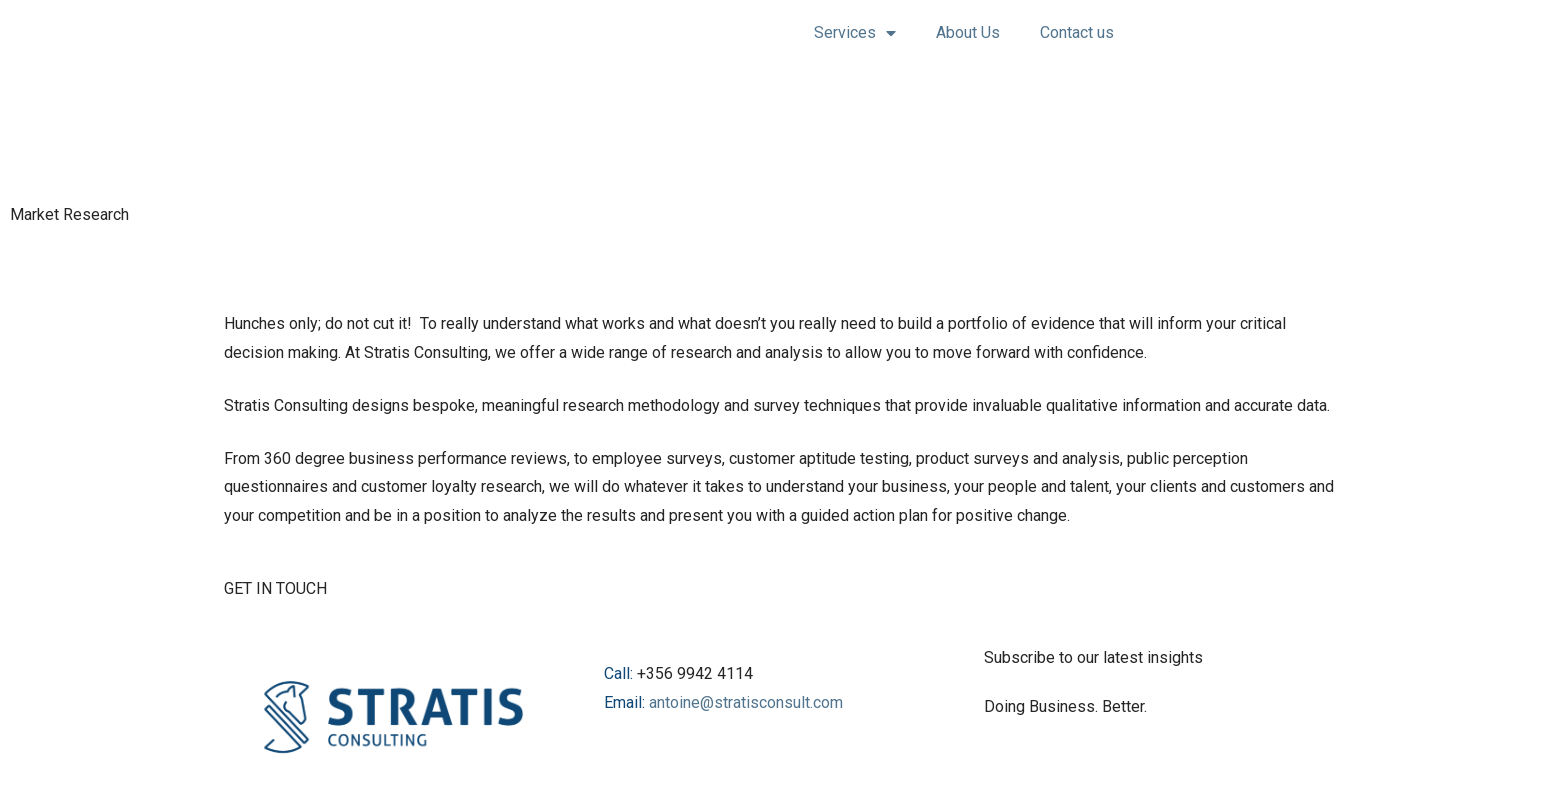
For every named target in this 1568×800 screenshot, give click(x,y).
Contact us (1077, 32)
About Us (968, 32)
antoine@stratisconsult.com (746, 702)
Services (855, 33)
